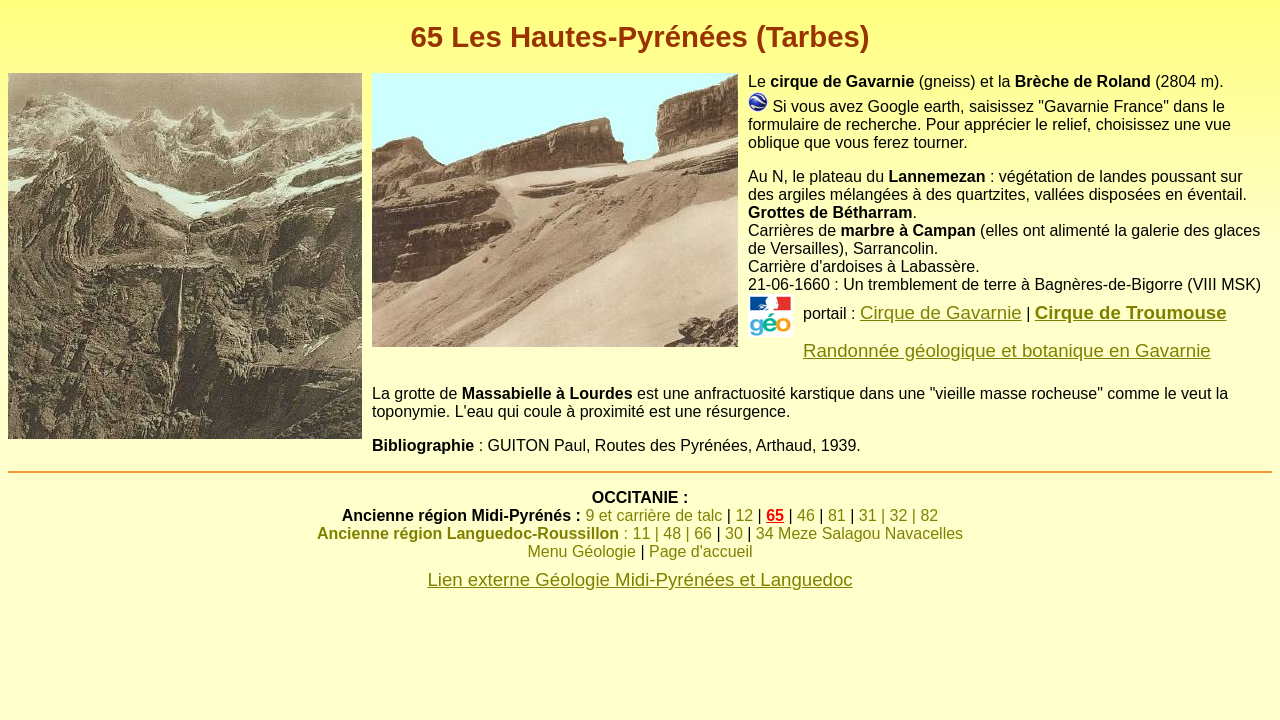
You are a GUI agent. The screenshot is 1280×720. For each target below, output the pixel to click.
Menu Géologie (581, 551)
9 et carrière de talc (653, 515)
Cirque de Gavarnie (941, 312)
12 (744, 515)
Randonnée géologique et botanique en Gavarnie (1007, 350)
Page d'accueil (701, 551)
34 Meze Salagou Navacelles (859, 533)
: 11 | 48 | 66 (514, 533)
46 (806, 515)
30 (734, 533)
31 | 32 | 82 (898, 515)
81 (837, 515)
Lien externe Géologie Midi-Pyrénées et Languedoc (639, 579)
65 (775, 515)
